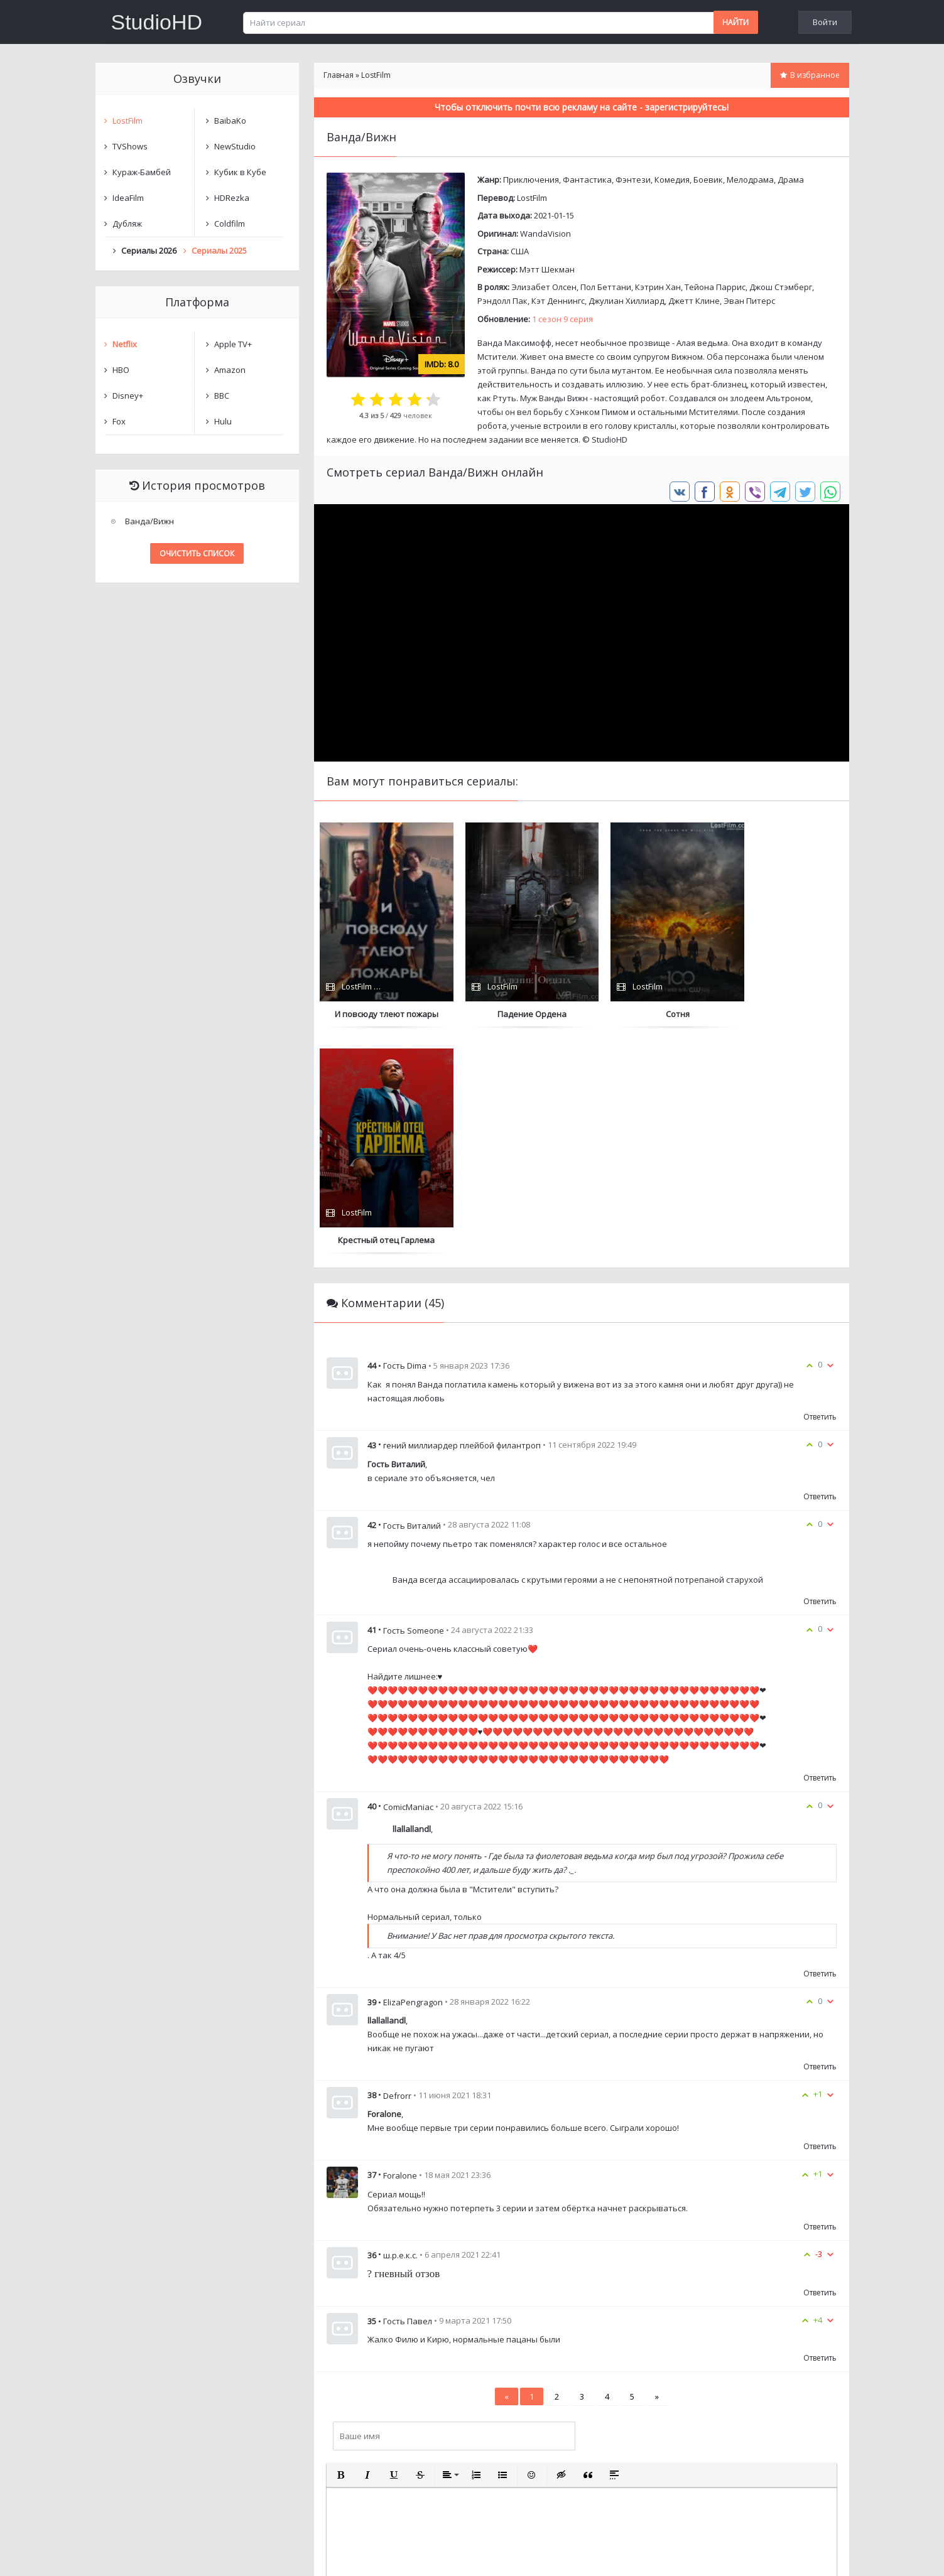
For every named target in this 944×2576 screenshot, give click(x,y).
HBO (120, 369)
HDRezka (231, 197)
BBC (221, 395)
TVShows (130, 146)
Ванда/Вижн (149, 521)
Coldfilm (229, 223)
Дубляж (127, 223)
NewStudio (235, 146)
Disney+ (127, 395)
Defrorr (397, 1869)
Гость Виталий (412, 1299)
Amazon (230, 369)
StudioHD (157, 22)
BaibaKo (230, 120)
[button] (341, 2249)
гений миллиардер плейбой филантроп (462, 1220)
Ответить (820, 1191)
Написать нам (140, 2553)
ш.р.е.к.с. (400, 2029)
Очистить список (197, 553)
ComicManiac (408, 1581)
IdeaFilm (128, 197)
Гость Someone (413, 1404)
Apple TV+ (233, 344)
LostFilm (532, 197)
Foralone (400, 1950)
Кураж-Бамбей (141, 172)
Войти (825, 22)
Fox (119, 421)
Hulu (223, 421)
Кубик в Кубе (240, 172)
